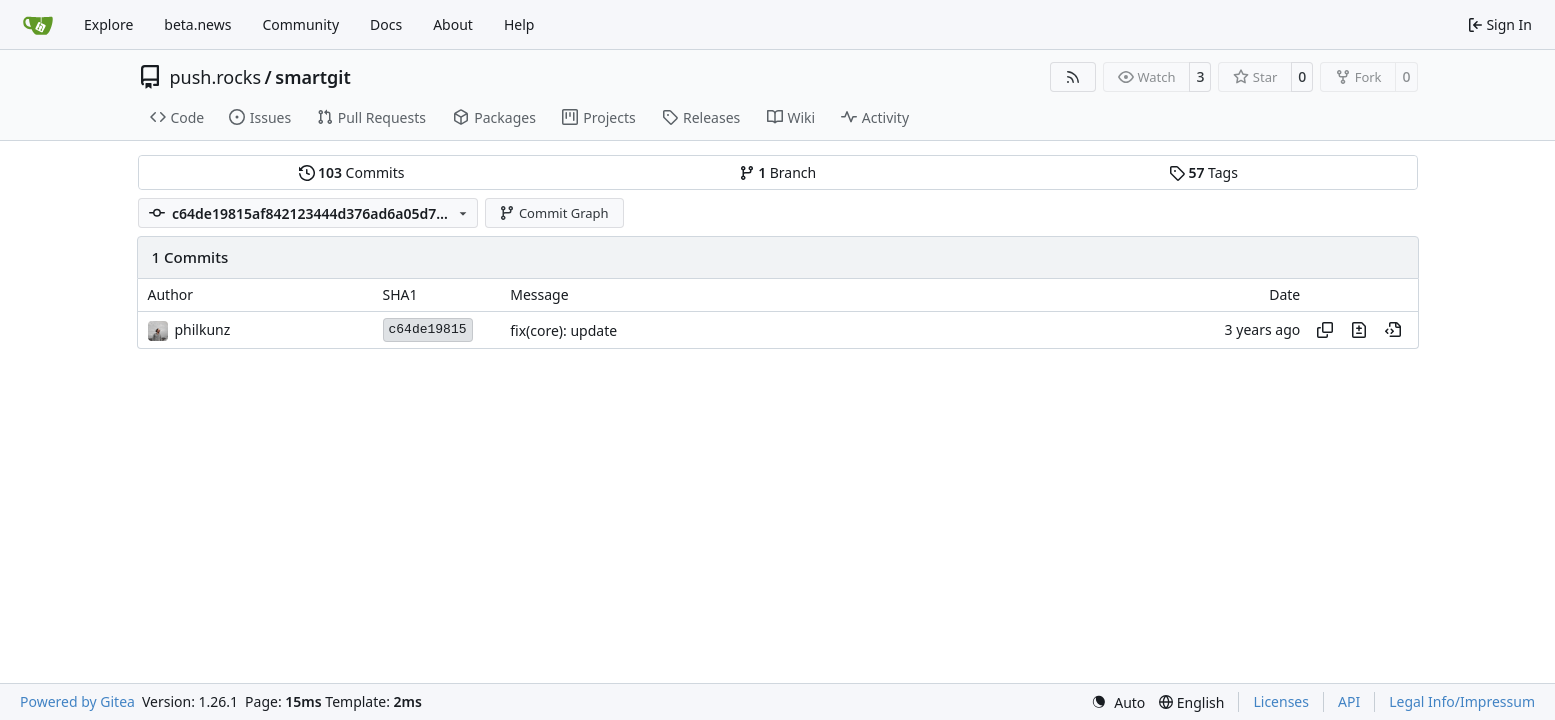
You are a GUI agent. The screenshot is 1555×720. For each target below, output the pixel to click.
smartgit (312, 77)
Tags (1203, 172)
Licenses (1281, 701)
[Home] (38, 25)
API (1349, 701)
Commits (352, 172)
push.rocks (216, 77)
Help (519, 24)
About (453, 24)
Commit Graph (553, 213)
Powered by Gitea (77, 701)
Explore (108, 24)
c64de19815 (428, 329)
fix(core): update (563, 330)
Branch (778, 172)
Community (300, 24)
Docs (386, 24)
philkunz (203, 329)
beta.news (197, 24)
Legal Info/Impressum (1462, 701)
